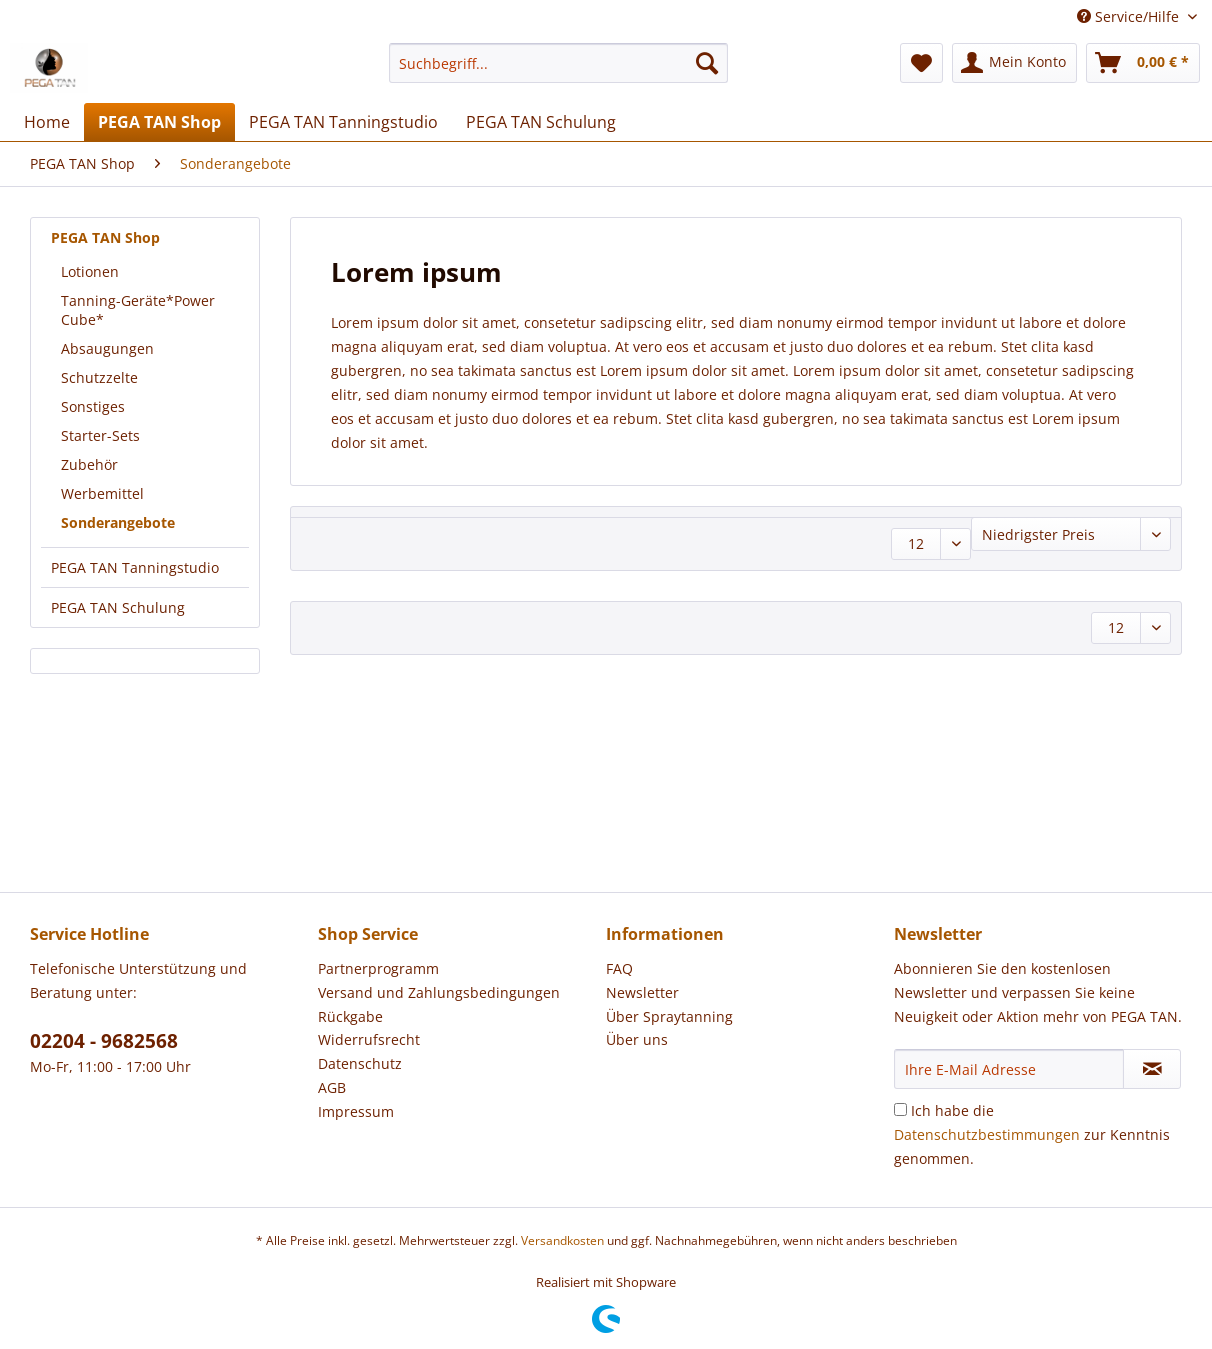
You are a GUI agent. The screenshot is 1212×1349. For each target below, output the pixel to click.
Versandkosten (562, 1240)
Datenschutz (360, 1063)
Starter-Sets (100, 435)
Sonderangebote (118, 522)
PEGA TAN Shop (105, 237)
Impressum (356, 1111)
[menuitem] (558, 72)
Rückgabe (350, 1016)
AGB (332, 1087)
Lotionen (90, 271)
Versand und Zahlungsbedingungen (439, 992)
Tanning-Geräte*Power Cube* (138, 310)
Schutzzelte (99, 377)
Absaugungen (107, 348)
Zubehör (89, 464)
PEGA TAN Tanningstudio (135, 567)
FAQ (619, 968)
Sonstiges (93, 406)
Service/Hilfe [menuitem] (1130, 16)
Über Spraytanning (669, 1016)
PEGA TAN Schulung (118, 607)
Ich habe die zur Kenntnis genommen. (1032, 1134)
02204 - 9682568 (104, 1041)
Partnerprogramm (378, 968)
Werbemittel (102, 493)
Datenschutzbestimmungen (987, 1134)
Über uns (637, 1039)
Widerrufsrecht (369, 1039)
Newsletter (642, 992)
